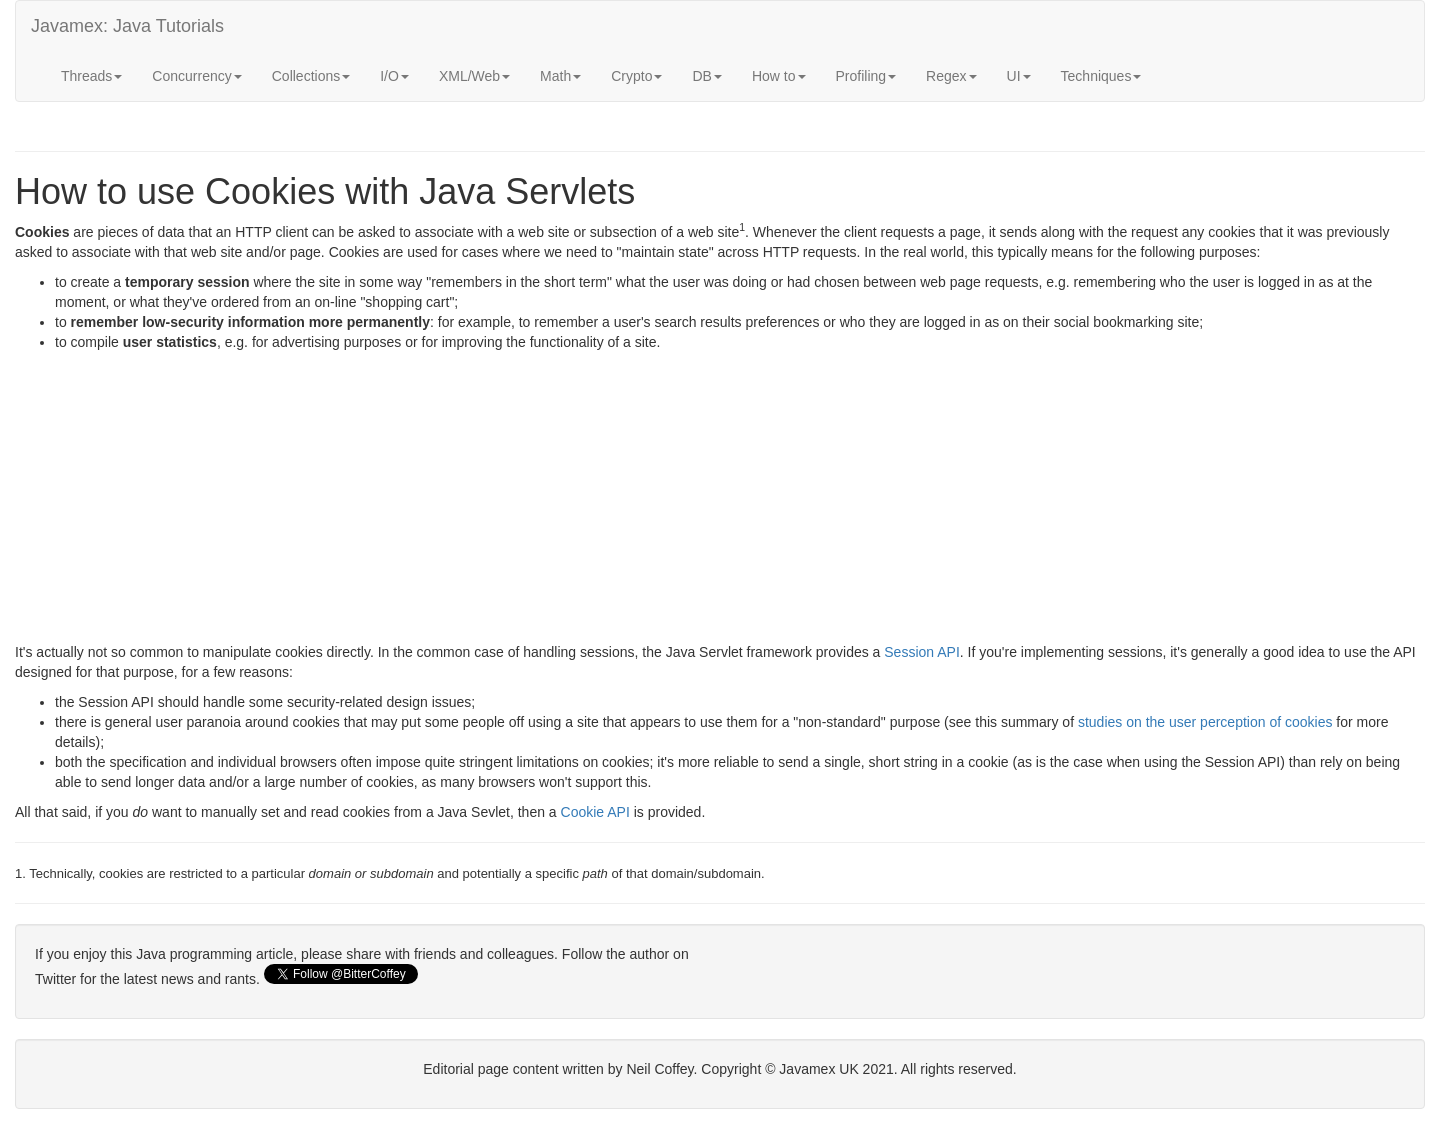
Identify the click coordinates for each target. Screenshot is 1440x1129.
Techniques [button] (1101, 76)
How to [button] (779, 76)
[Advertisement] (615, 502)
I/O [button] (394, 76)
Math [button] (560, 76)
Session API (922, 652)
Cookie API (595, 812)
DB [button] (706, 76)
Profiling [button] (866, 76)
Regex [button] (951, 76)
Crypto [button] (636, 76)
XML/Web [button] (474, 76)
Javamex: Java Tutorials (127, 26)
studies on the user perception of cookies (1205, 722)
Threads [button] (91, 76)
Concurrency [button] (196, 76)
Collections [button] (311, 76)
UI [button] (1019, 76)
